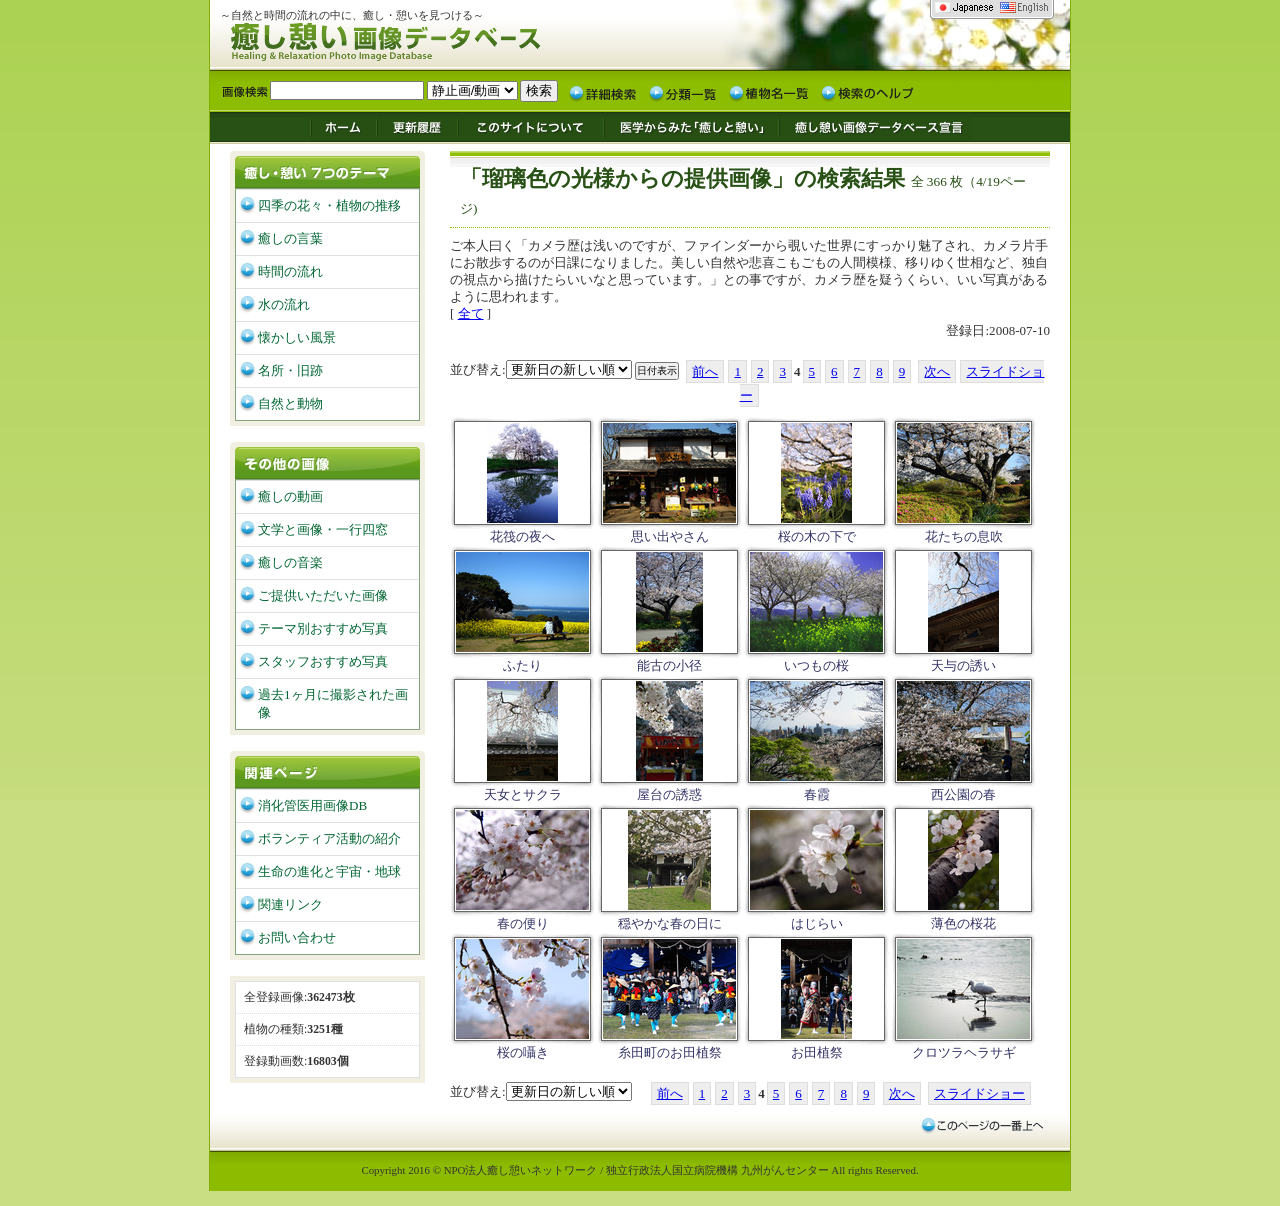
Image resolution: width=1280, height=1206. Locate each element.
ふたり (522, 665)
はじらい (817, 923)
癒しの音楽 (290, 562)
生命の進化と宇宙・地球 (329, 871)
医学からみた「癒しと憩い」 (690, 126)
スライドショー (979, 1093)
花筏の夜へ (522, 536)
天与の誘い (963, 665)
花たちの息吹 (964, 536)
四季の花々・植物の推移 (329, 205)
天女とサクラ (523, 794)
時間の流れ (290, 271)
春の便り (523, 923)
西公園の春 (963, 794)
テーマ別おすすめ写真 (323, 628)
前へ (705, 371)
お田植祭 (817, 1052)
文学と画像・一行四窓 (323, 529)
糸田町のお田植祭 (670, 1052)
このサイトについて (531, 126)
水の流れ (284, 304)
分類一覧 (683, 92)
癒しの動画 (290, 496)
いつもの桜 (816, 665)
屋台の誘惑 (669, 794)
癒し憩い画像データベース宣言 (875, 126)
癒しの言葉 (290, 238)
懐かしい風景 (297, 337)
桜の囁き (523, 1052)
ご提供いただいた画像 (323, 595)
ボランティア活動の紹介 (329, 838)
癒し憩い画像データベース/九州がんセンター (435, 38)
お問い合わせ (297, 937)
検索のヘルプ (867, 92)
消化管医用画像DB (312, 805)
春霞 (817, 794)
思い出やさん (670, 536)
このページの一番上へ (981, 1125)
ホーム (343, 126)
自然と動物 (290, 403)
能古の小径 (669, 665)
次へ (937, 371)
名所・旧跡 (290, 370)
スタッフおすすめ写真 (323, 661)
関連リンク (290, 904)
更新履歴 (417, 126)
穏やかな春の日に (670, 923)
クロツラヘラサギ (964, 1052)
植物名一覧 (769, 92)
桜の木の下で (817, 536)
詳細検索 (603, 92)
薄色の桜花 (963, 923)
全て (471, 313)
